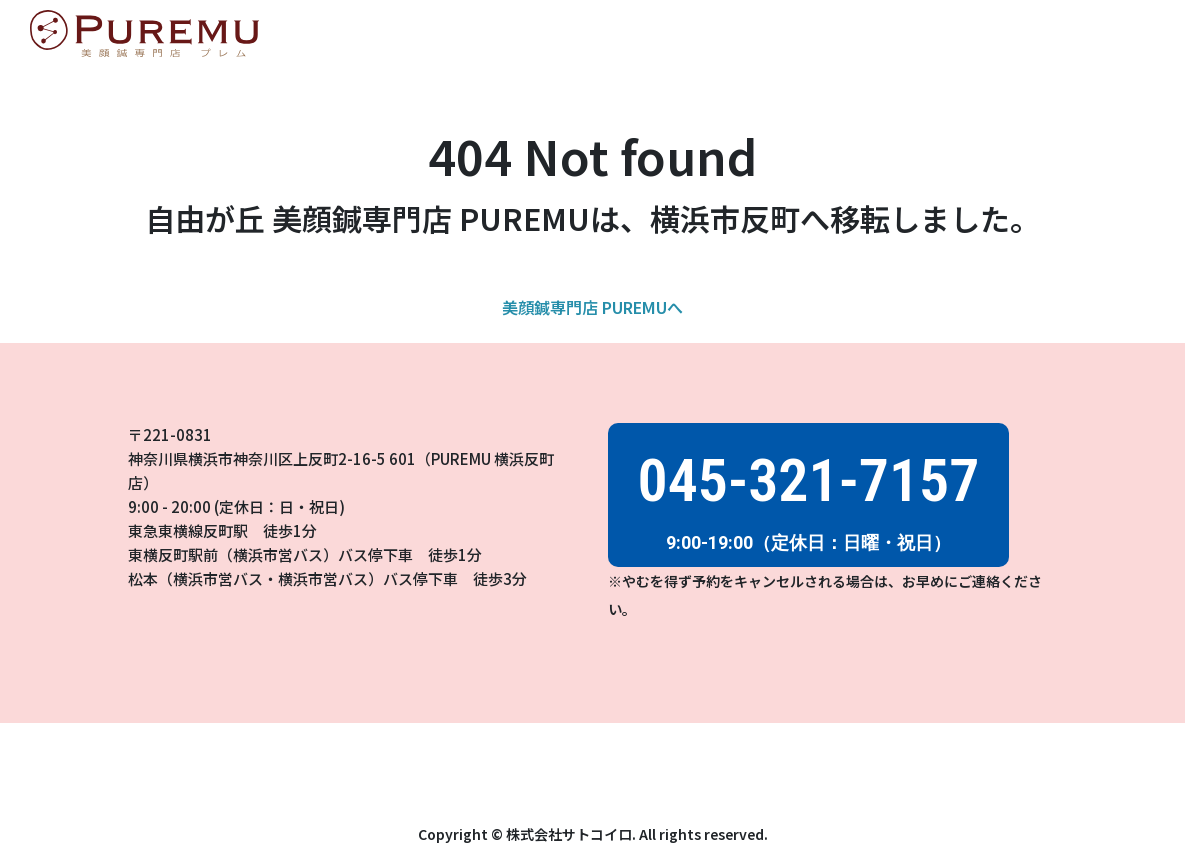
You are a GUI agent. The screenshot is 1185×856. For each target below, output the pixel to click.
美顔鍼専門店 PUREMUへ (592, 307)
